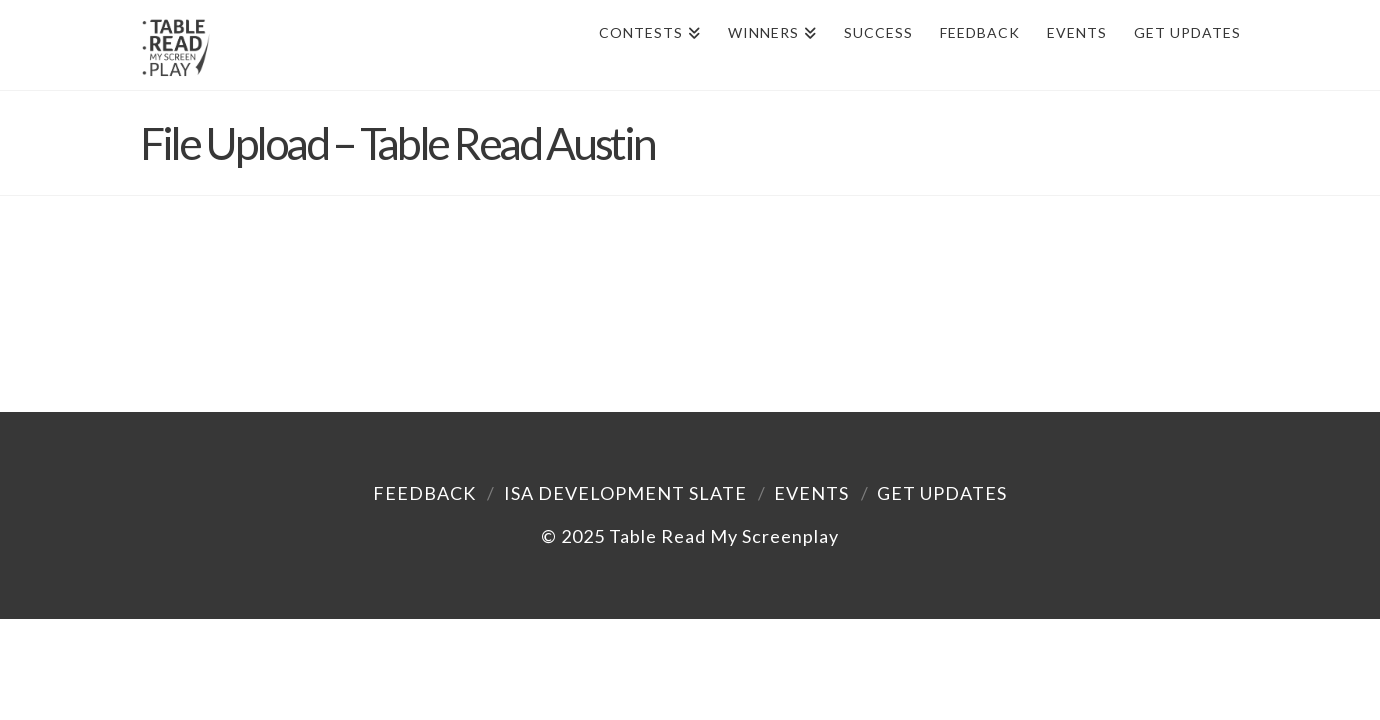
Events (811, 493)
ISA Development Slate (625, 493)
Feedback (424, 493)
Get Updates (942, 493)
